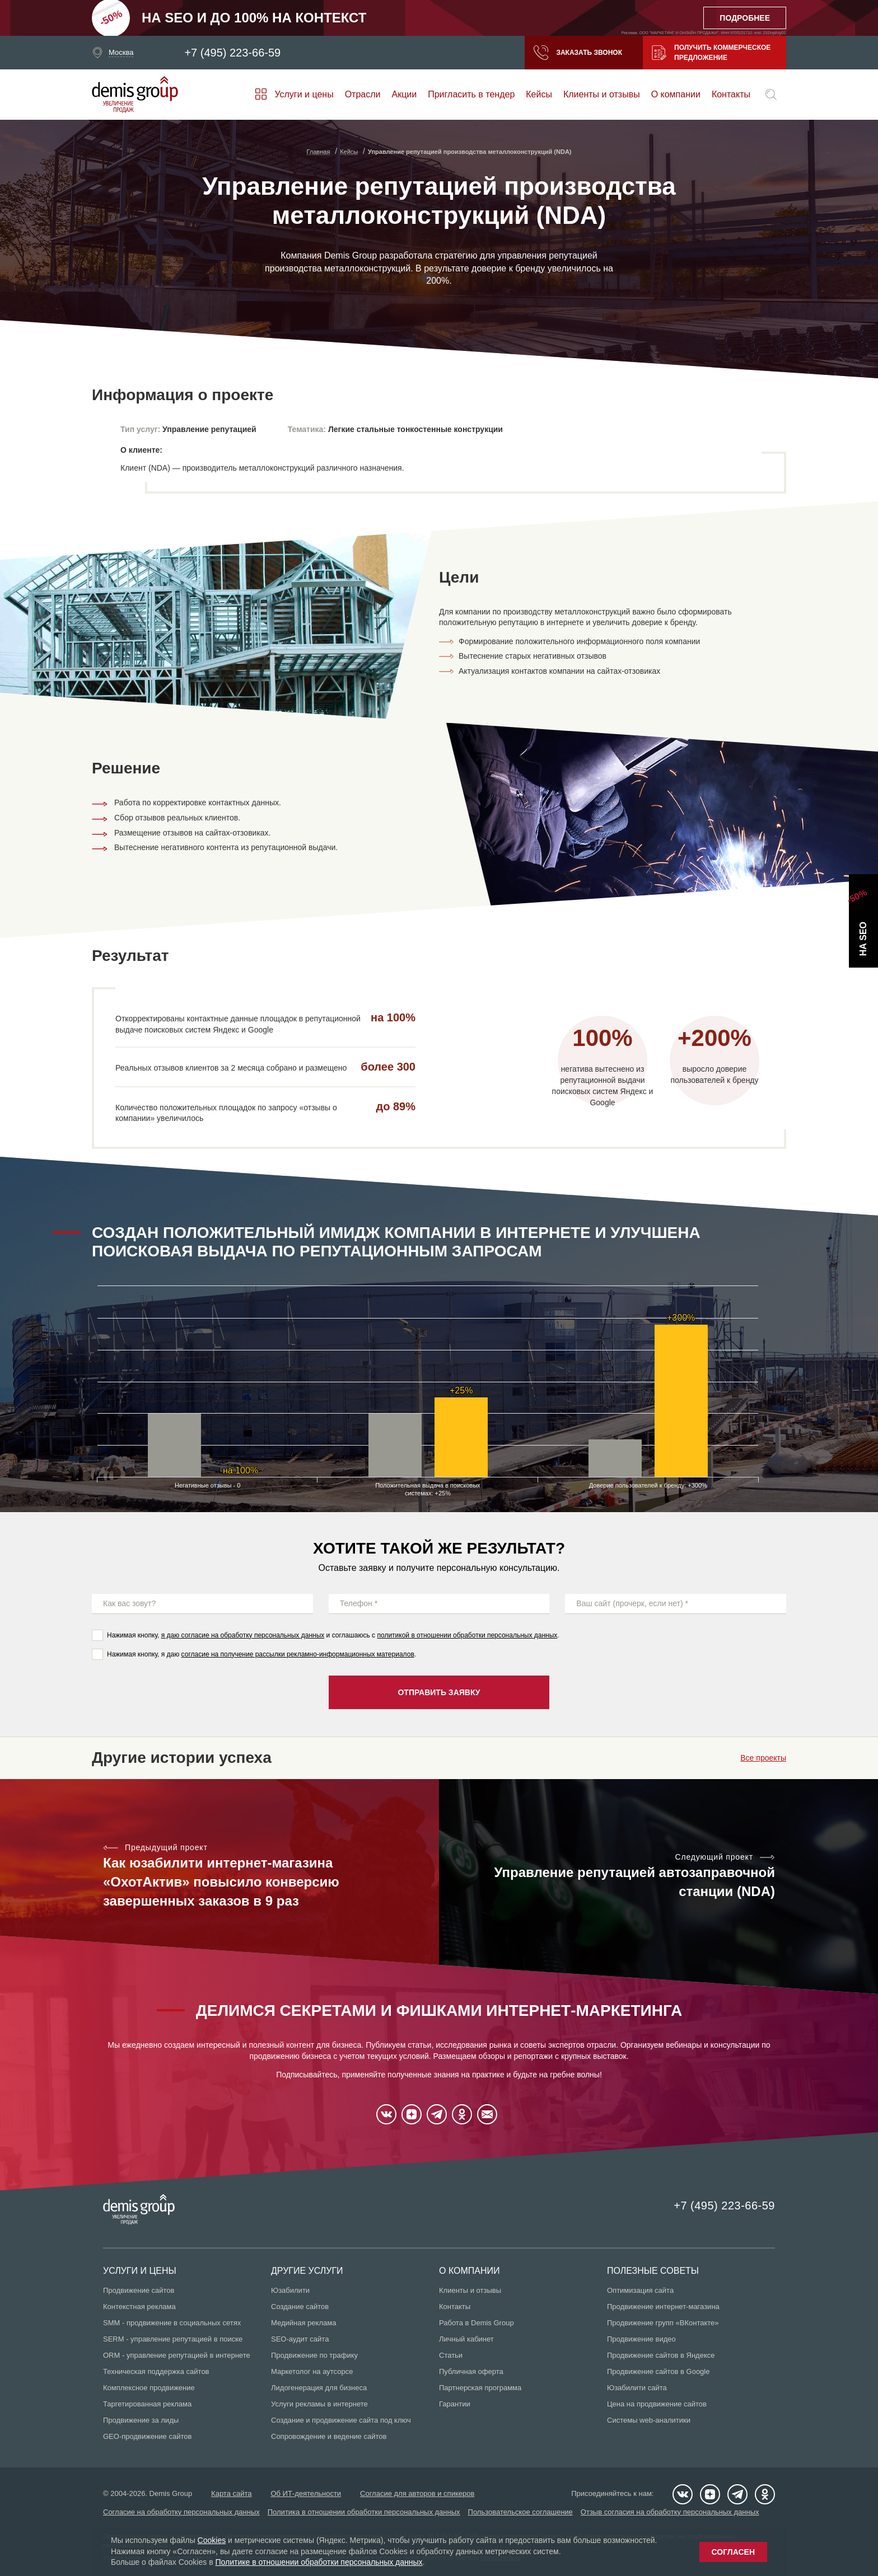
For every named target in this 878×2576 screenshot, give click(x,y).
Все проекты (763, 1757)
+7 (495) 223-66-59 (232, 52)
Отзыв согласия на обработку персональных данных (670, 2512)
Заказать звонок (578, 52)
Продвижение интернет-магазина (663, 2306)
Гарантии (454, 2404)
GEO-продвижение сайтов (147, 2436)
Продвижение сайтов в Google (658, 2371)
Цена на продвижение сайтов (657, 2404)
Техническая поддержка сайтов (156, 2371)
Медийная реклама (303, 2323)
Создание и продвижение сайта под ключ (341, 2420)
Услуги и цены (303, 94)
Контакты (731, 94)
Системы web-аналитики (648, 2420)
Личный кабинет (466, 2339)
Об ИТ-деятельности (305, 2493)
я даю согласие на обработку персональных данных (243, 1635)
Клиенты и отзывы (601, 94)
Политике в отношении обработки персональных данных (318, 2562)
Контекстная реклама (139, 2306)
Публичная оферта (471, 2371)
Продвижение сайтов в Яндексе (661, 2355)
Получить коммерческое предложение (711, 53)
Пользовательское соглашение (520, 2512)
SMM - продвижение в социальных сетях (172, 2323)
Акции (404, 94)
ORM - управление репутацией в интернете (176, 2355)
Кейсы (539, 94)
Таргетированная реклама (147, 2404)
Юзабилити (290, 2290)
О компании (675, 94)
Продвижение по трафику (314, 2355)
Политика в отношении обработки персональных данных (364, 2512)
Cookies (212, 2540)
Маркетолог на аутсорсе (312, 2371)
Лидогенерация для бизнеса (319, 2387)
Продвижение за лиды (141, 2420)
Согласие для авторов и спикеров (417, 2493)
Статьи (451, 2355)
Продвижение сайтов (138, 2290)
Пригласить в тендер (471, 94)
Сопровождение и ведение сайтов (328, 2436)
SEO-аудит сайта (300, 2339)
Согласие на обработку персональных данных (181, 2512)
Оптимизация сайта (640, 2290)
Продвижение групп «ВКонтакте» (663, 2323)
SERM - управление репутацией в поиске (172, 2339)
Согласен (733, 2551)
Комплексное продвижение (149, 2387)
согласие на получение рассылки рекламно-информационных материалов (297, 1654)
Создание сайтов (300, 2306)
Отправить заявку (439, 1692)
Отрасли (363, 94)
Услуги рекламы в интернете (319, 2404)
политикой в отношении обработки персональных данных (467, 1635)
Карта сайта (231, 2493)
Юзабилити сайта (637, 2387)
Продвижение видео (641, 2339)
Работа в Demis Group (476, 2323)
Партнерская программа (480, 2387)
